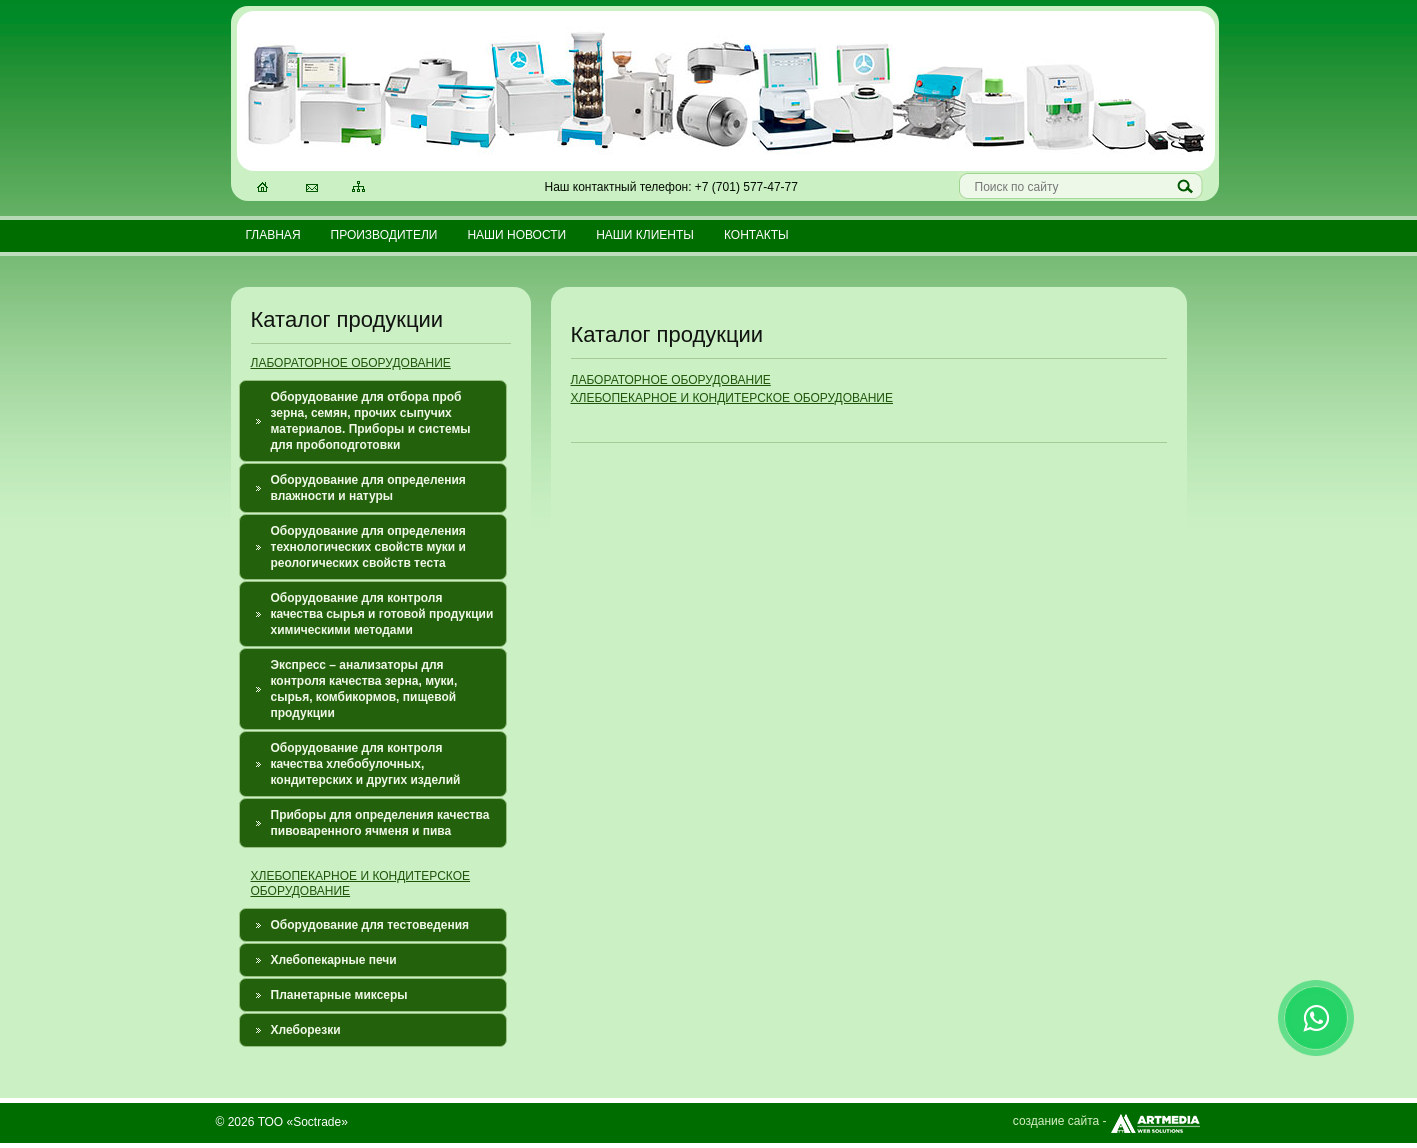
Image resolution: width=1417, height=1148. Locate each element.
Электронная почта (313, 189)
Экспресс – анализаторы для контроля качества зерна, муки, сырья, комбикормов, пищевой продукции (364, 689)
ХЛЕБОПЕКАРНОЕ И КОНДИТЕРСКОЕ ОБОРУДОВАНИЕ (732, 398)
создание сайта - (1107, 1121)
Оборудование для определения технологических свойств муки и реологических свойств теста (368, 547)
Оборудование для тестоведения (370, 925)
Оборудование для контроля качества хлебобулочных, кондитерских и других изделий (366, 764)
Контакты (756, 235)
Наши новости (516, 235)
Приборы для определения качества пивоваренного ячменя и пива (380, 823)
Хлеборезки (306, 1030)
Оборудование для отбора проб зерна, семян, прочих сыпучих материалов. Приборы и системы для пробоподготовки (371, 421)
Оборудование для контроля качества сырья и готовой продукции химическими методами (382, 614)
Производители (384, 235)
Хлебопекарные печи (334, 960)
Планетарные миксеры (339, 995)
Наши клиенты (645, 235)
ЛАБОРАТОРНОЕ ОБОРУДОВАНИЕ (351, 363)
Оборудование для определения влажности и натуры (368, 488)
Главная (273, 235)
